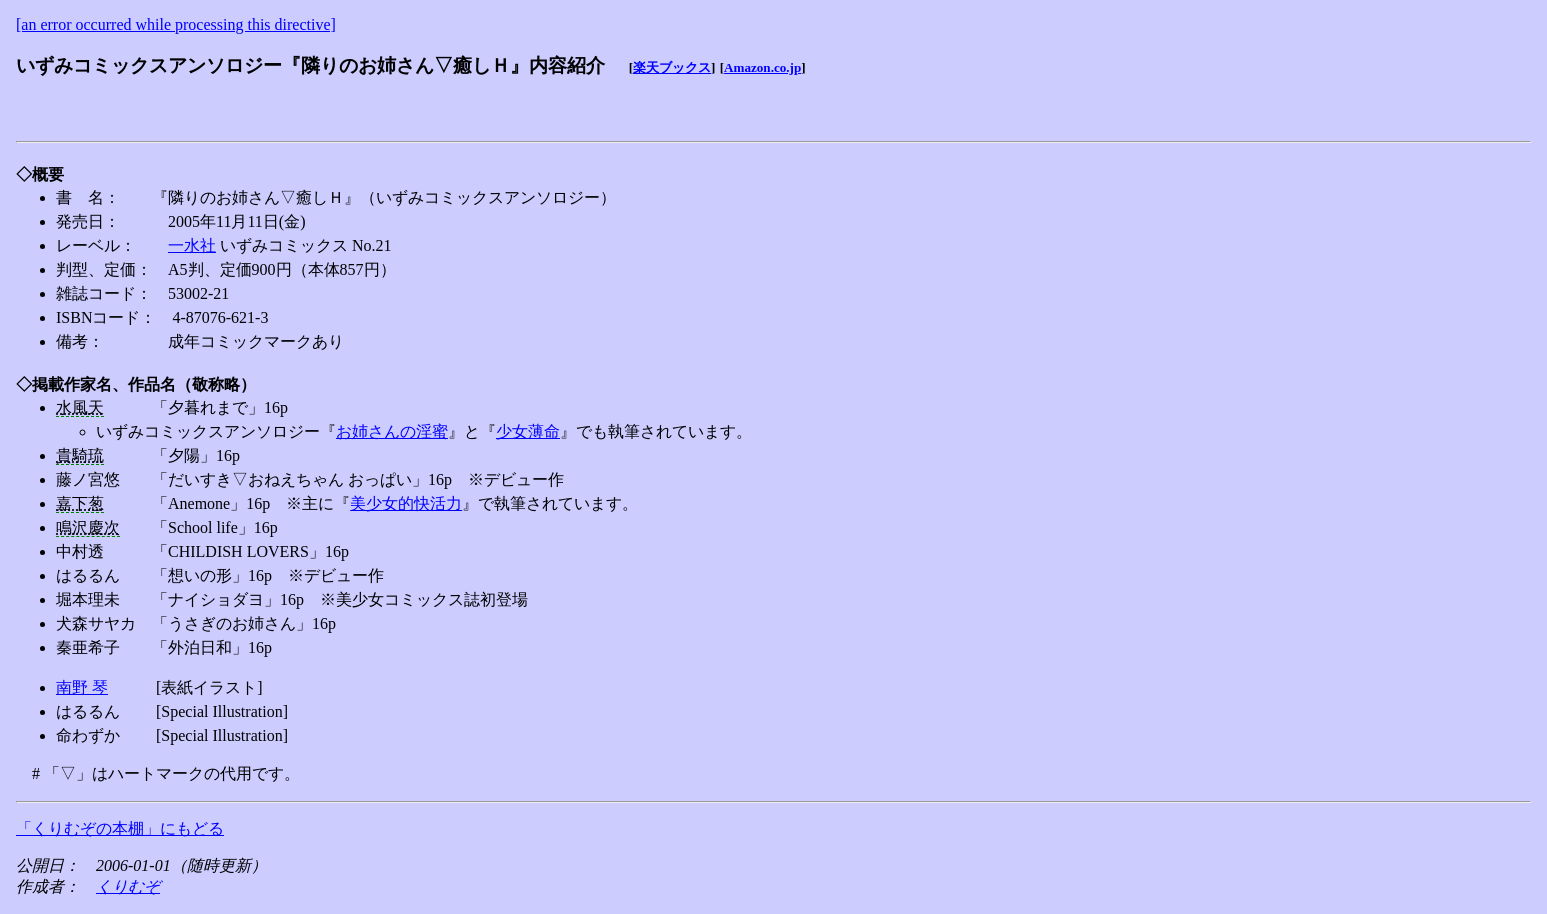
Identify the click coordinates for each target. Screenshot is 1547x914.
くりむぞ (128, 886)
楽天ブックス (672, 67)
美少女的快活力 (406, 503)
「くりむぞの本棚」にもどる (120, 828)
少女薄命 (528, 431)
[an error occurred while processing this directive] (176, 24)
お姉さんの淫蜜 (392, 431)
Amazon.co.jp (762, 67)
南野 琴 (82, 687)
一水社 (192, 245)
